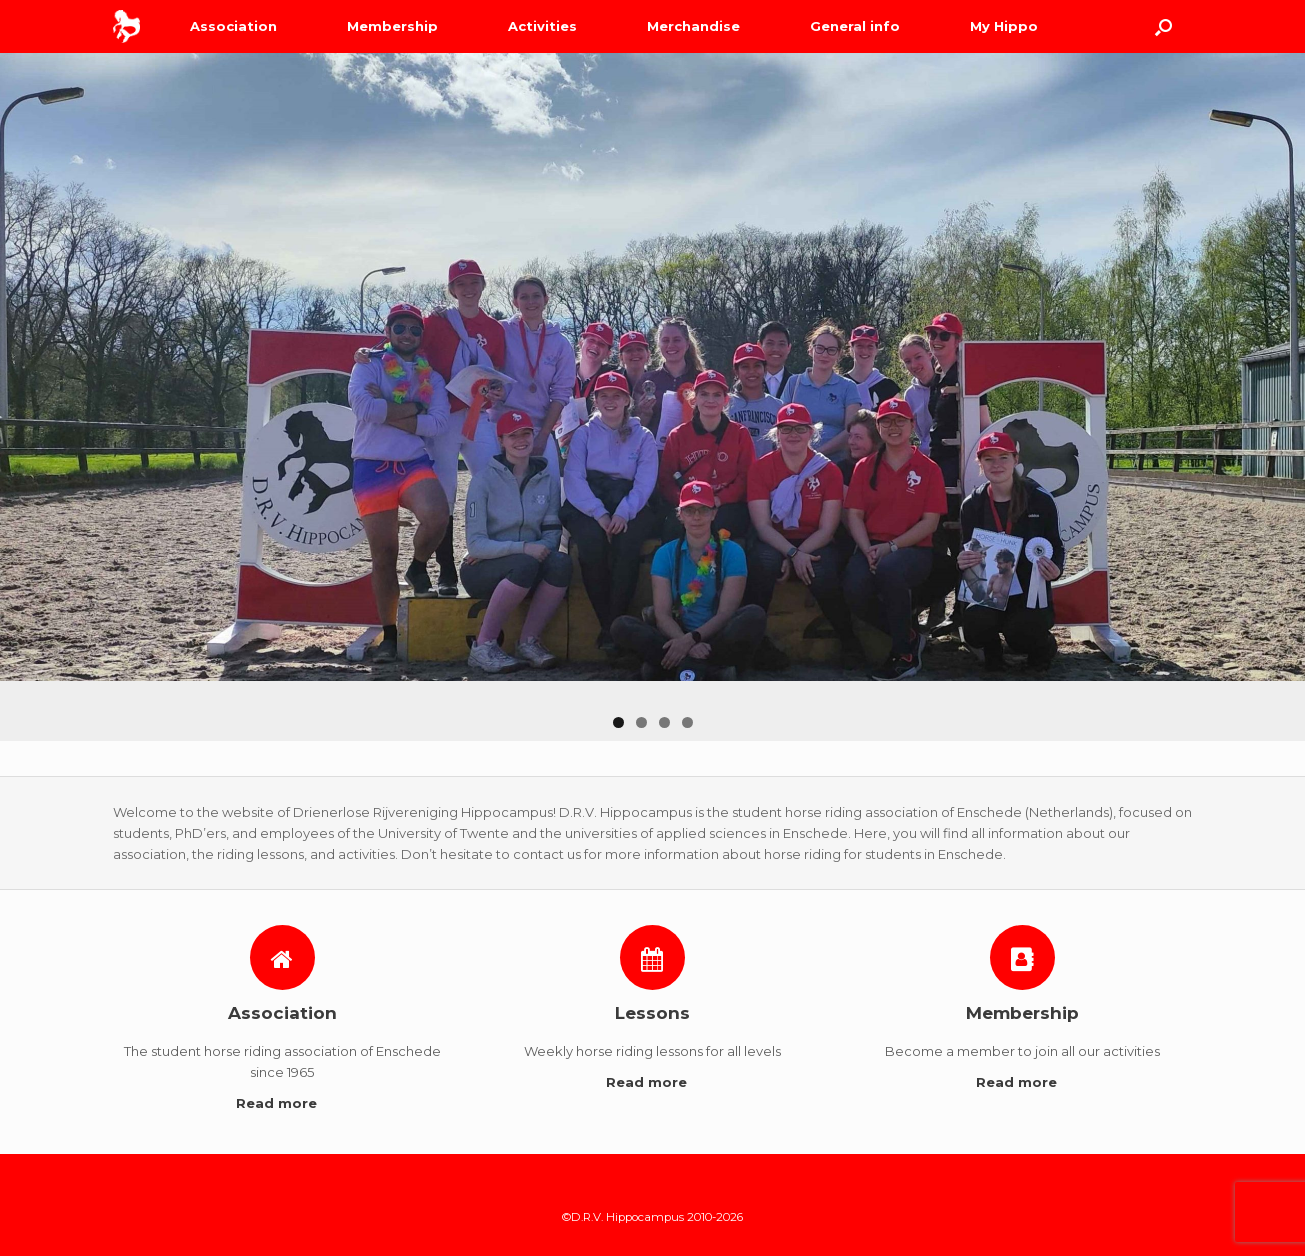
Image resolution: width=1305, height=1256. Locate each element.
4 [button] (687, 722)
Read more (282, 1103)
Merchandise (693, 26)
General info (855, 26)
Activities (542, 26)
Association (233, 26)
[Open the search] (1163, 26)
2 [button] (641, 722)
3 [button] (664, 722)
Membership (392, 26)
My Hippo (1004, 26)
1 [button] (618, 722)
